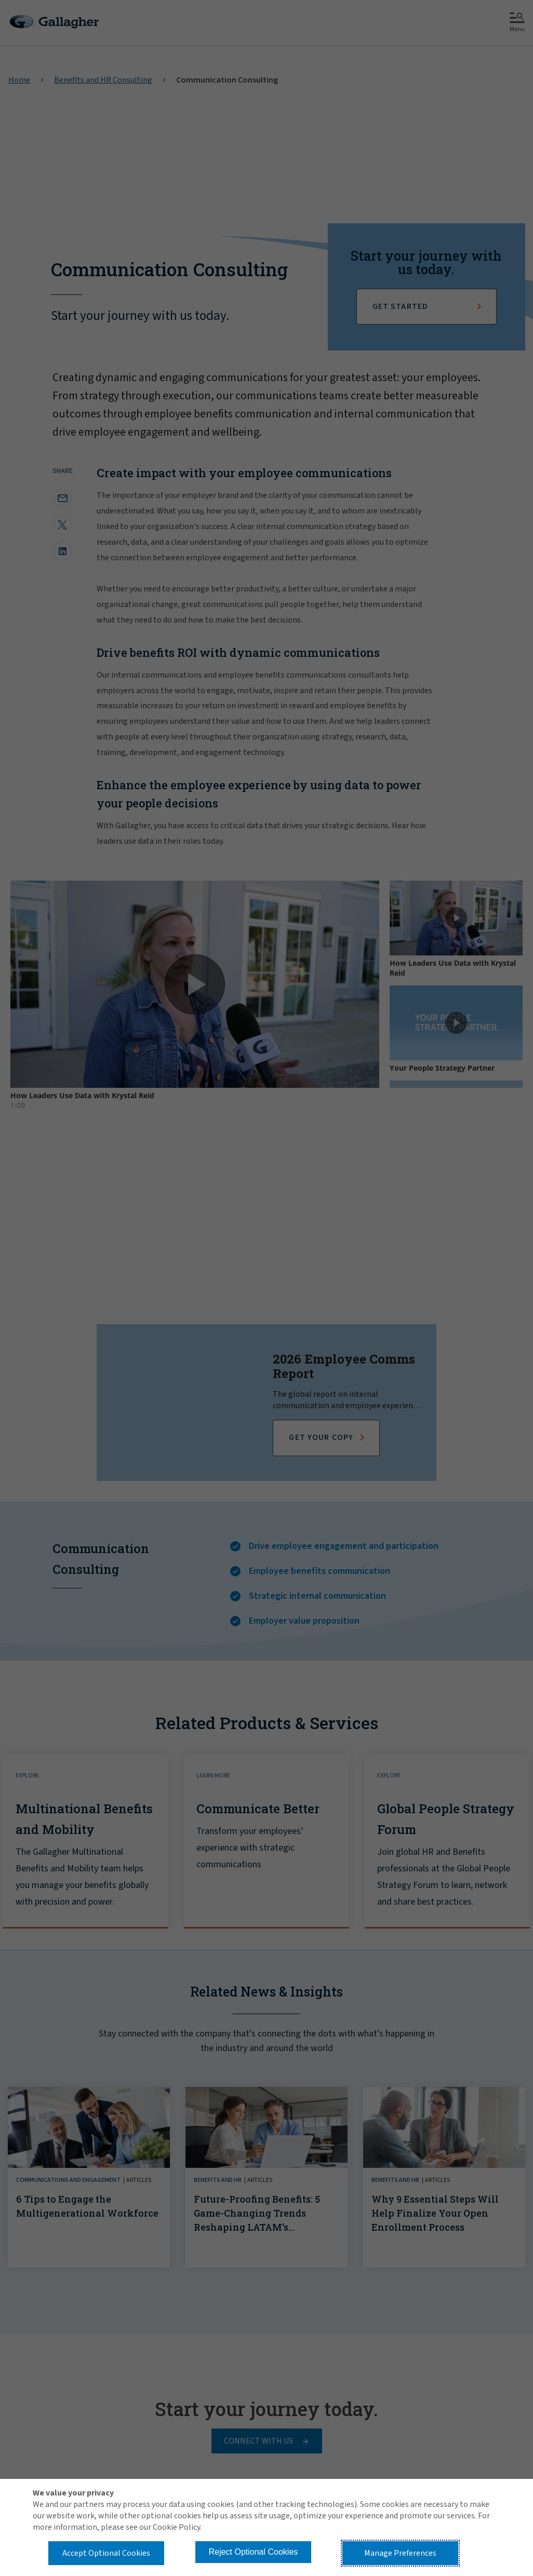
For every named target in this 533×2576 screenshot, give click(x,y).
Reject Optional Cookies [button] (253, 2551)
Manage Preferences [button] (400, 2553)
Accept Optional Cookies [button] (106, 2553)
